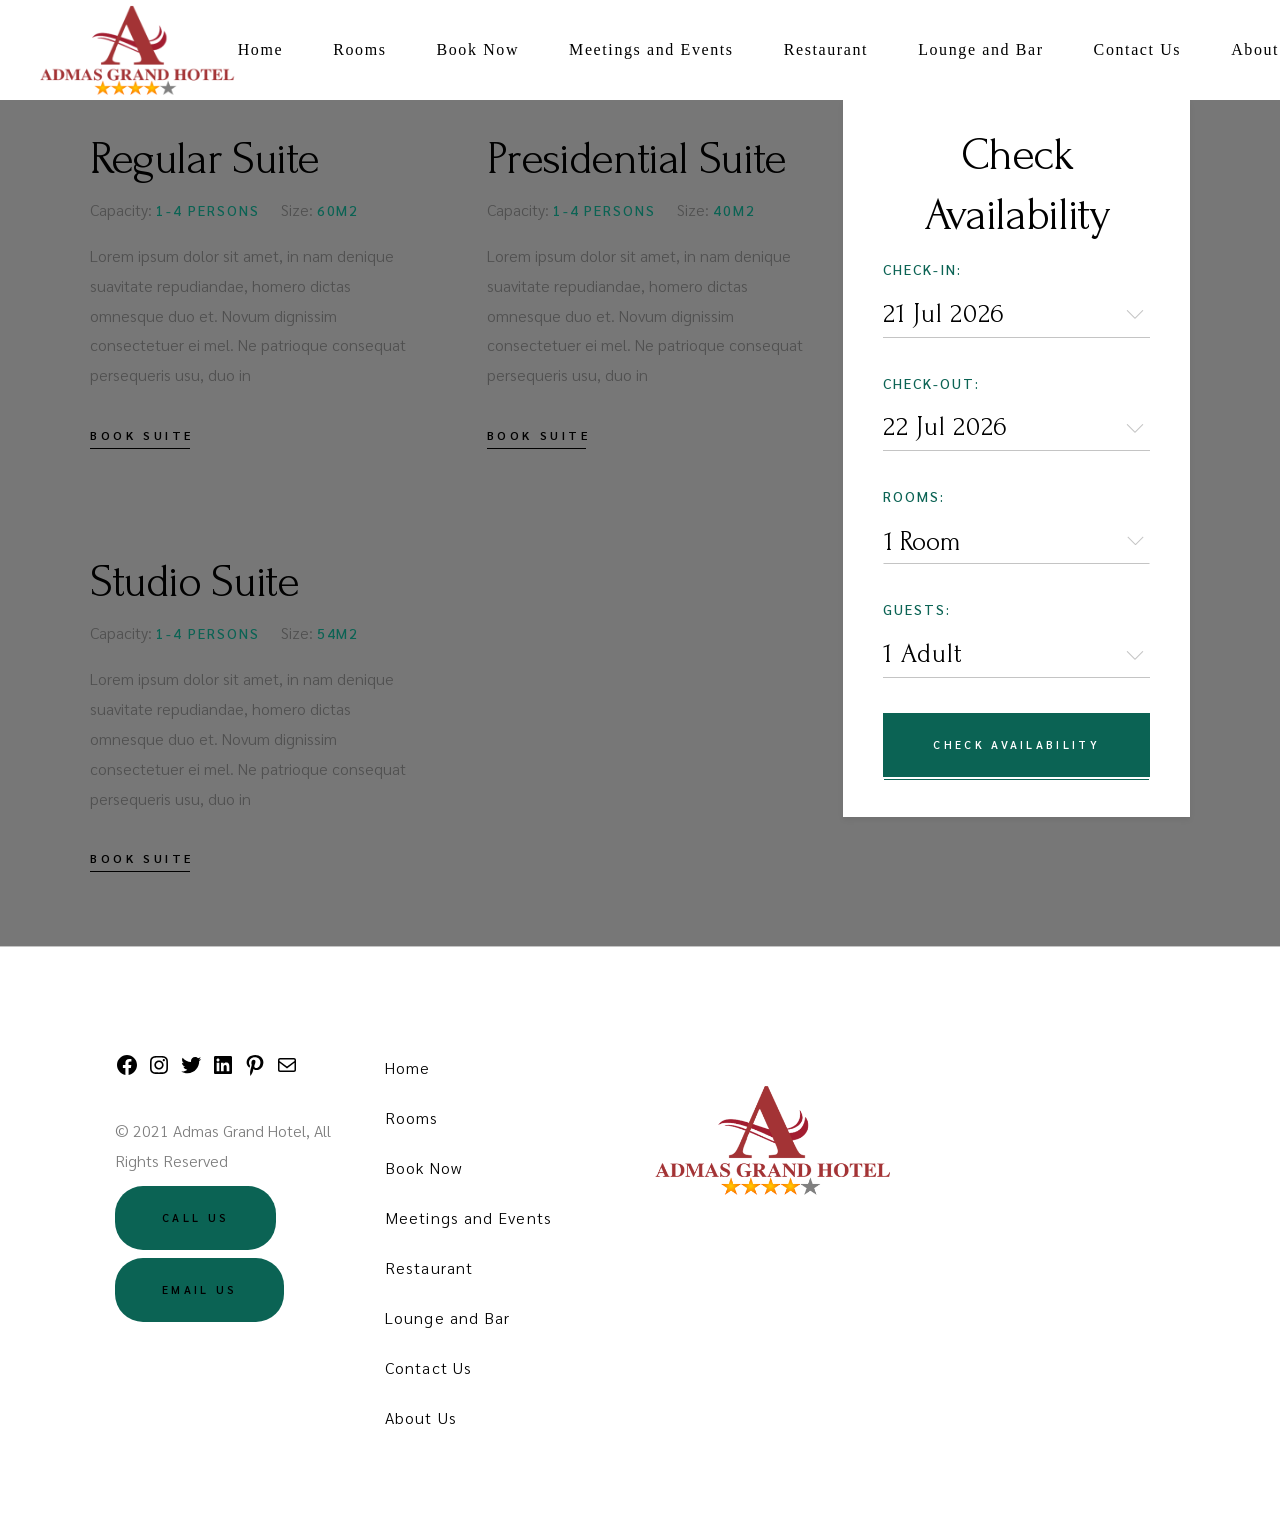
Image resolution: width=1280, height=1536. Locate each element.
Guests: (917, 609)
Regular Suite (204, 159)
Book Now (423, 1167)
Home (407, 1067)
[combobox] (1016, 541)
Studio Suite (194, 582)
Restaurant (429, 1267)
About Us (421, 1417)
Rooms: (914, 496)
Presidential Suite (636, 159)
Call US (195, 1217)
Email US (199, 1289)
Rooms (412, 1117)
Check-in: (922, 269)
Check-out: (931, 383)
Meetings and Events (468, 1217)
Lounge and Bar (447, 1317)
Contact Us (428, 1367)
